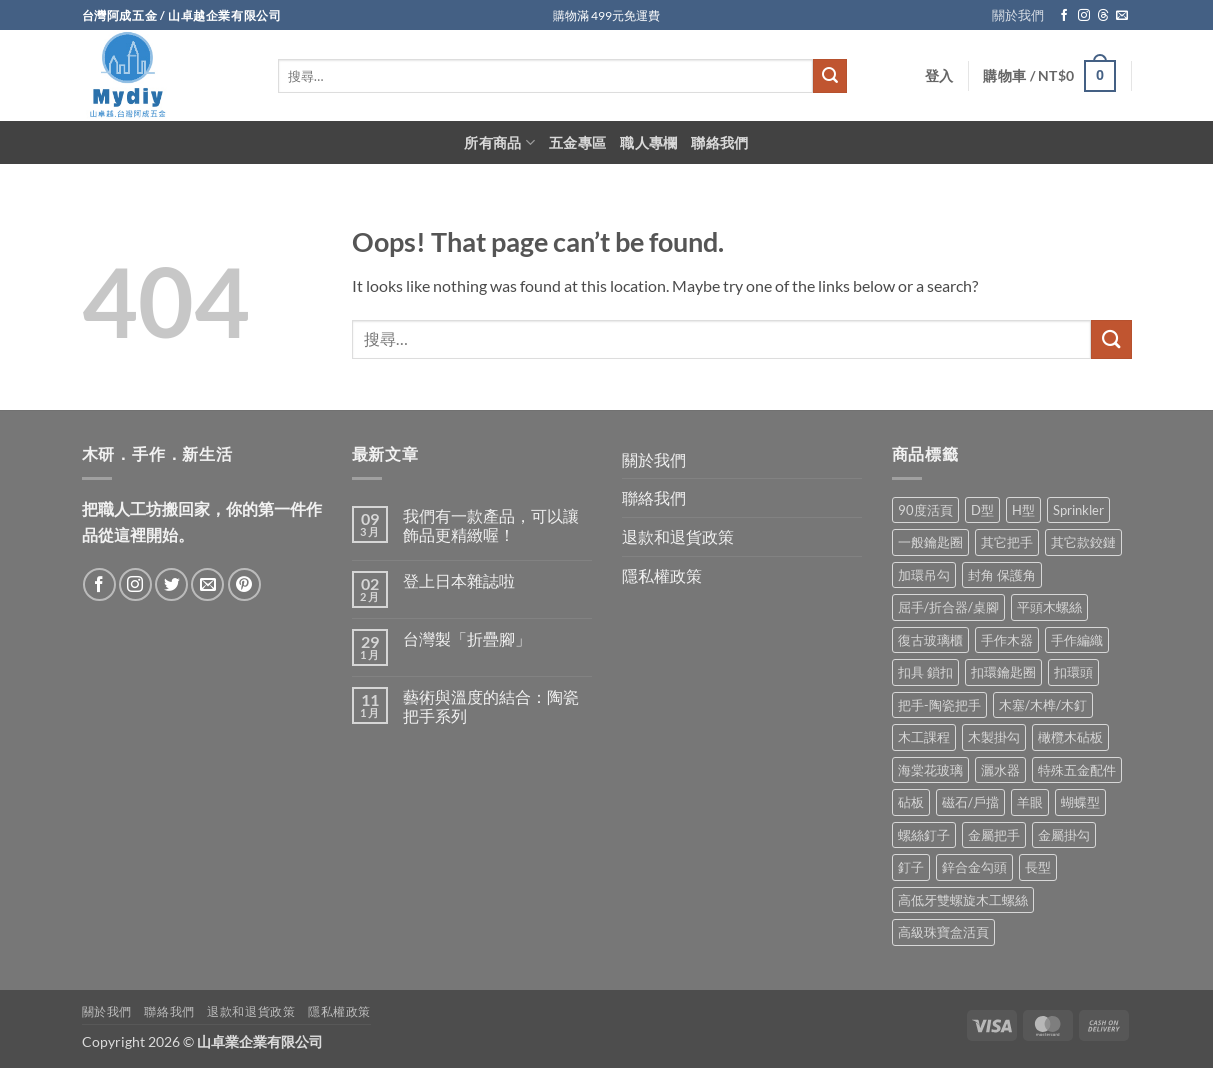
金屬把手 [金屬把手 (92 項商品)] (994, 835)
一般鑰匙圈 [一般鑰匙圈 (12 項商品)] (930, 542)
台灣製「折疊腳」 (467, 638)
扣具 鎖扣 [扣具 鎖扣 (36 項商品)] (925, 672)
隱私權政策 (662, 575)
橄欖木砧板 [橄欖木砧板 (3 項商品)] (1070, 737)
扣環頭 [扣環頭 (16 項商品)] (1073, 672)
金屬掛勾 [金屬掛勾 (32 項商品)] (1064, 835)
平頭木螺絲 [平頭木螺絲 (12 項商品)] (1049, 607)
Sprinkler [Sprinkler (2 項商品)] (1078, 510)
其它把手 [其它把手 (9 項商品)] (1007, 542)
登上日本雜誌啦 (459, 580)
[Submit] (830, 76)
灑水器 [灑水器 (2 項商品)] (1000, 770)
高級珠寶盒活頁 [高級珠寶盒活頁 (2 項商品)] (943, 932)
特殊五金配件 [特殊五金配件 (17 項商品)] (1077, 770)
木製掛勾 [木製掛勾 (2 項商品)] (994, 737)
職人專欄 (648, 142)
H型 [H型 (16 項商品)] (1023, 510)
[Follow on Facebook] (1064, 16)
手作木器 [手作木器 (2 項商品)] (1007, 640)
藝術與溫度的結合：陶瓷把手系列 (491, 706)
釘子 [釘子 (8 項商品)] (911, 867)
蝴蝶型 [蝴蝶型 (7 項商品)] (1080, 802)
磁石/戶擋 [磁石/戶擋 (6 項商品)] (970, 802)
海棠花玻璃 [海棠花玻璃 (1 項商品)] (930, 770)
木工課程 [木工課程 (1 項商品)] (924, 737)
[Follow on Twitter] (171, 584)
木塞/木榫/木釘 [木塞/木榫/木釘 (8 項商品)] (1043, 705)
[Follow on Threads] (1103, 16)
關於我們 (1018, 15)
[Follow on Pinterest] (244, 584)
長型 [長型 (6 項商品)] (1038, 867)
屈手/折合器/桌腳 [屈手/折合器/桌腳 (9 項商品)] (948, 607)
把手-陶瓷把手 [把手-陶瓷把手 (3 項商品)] (939, 705)
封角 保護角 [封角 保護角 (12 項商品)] (1002, 575)
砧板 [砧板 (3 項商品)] (911, 802)
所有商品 (499, 142)
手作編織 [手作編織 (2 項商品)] (1077, 640)
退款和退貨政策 (678, 536)
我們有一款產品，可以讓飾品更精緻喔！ (491, 525)
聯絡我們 (719, 142)
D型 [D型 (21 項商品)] (982, 510)
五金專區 (577, 142)
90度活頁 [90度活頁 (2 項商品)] (925, 510)
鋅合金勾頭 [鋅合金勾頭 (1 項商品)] (974, 867)
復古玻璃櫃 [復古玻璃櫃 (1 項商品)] (930, 640)
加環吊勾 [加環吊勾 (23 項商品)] (924, 575)
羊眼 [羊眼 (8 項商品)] (1030, 802)
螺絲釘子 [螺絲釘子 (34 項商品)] (924, 835)
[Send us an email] (1122, 16)
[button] (939, 76)
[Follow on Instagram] (1084, 16)
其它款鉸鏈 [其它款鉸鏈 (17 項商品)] (1083, 542)
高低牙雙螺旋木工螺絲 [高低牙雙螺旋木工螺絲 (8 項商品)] (963, 900)
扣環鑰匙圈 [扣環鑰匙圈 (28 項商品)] (1003, 672)
